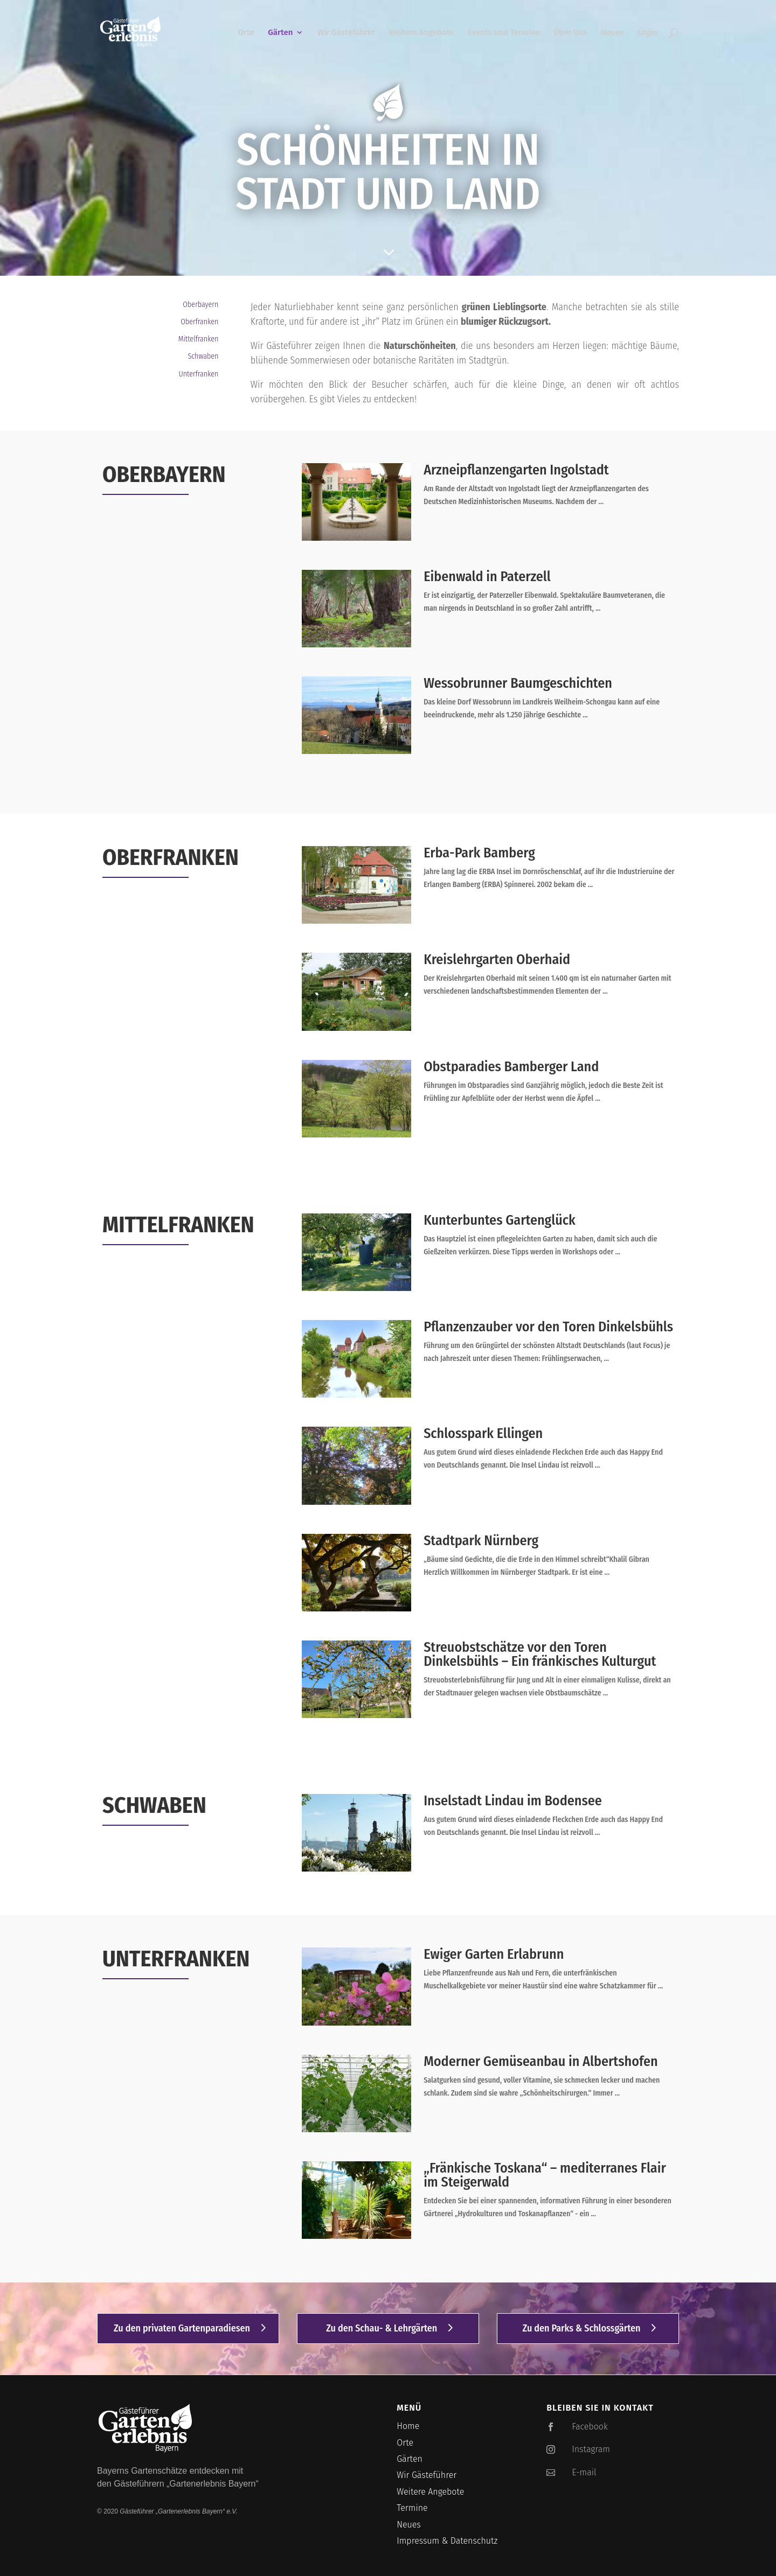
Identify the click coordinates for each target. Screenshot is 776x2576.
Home (408, 2426)
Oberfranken (199, 321)
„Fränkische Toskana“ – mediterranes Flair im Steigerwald (545, 2175)
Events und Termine (504, 33)
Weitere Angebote (421, 33)
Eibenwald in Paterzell (487, 576)
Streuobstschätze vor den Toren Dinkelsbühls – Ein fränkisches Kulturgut (540, 1654)
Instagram (591, 2449)
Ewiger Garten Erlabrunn (494, 1954)
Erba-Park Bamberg (479, 852)
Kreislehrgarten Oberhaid (497, 959)
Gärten (280, 33)
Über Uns (570, 33)
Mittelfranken (198, 339)
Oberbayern (200, 304)
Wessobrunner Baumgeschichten (518, 683)
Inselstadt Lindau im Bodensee (513, 1800)
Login (647, 33)
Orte (246, 33)
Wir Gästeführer (346, 33)
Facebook (590, 2426)
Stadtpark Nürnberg (481, 1540)
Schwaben (203, 356)
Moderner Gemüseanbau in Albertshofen (541, 2061)
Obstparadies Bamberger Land (511, 1066)
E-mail (584, 2472)
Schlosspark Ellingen (483, 1433)
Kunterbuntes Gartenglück (500, 1220)
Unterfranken (199, 374)
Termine (412, 2508)
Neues (612, 33)
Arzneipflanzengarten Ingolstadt (516, 470)
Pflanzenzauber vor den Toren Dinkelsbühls (548, 1326)
